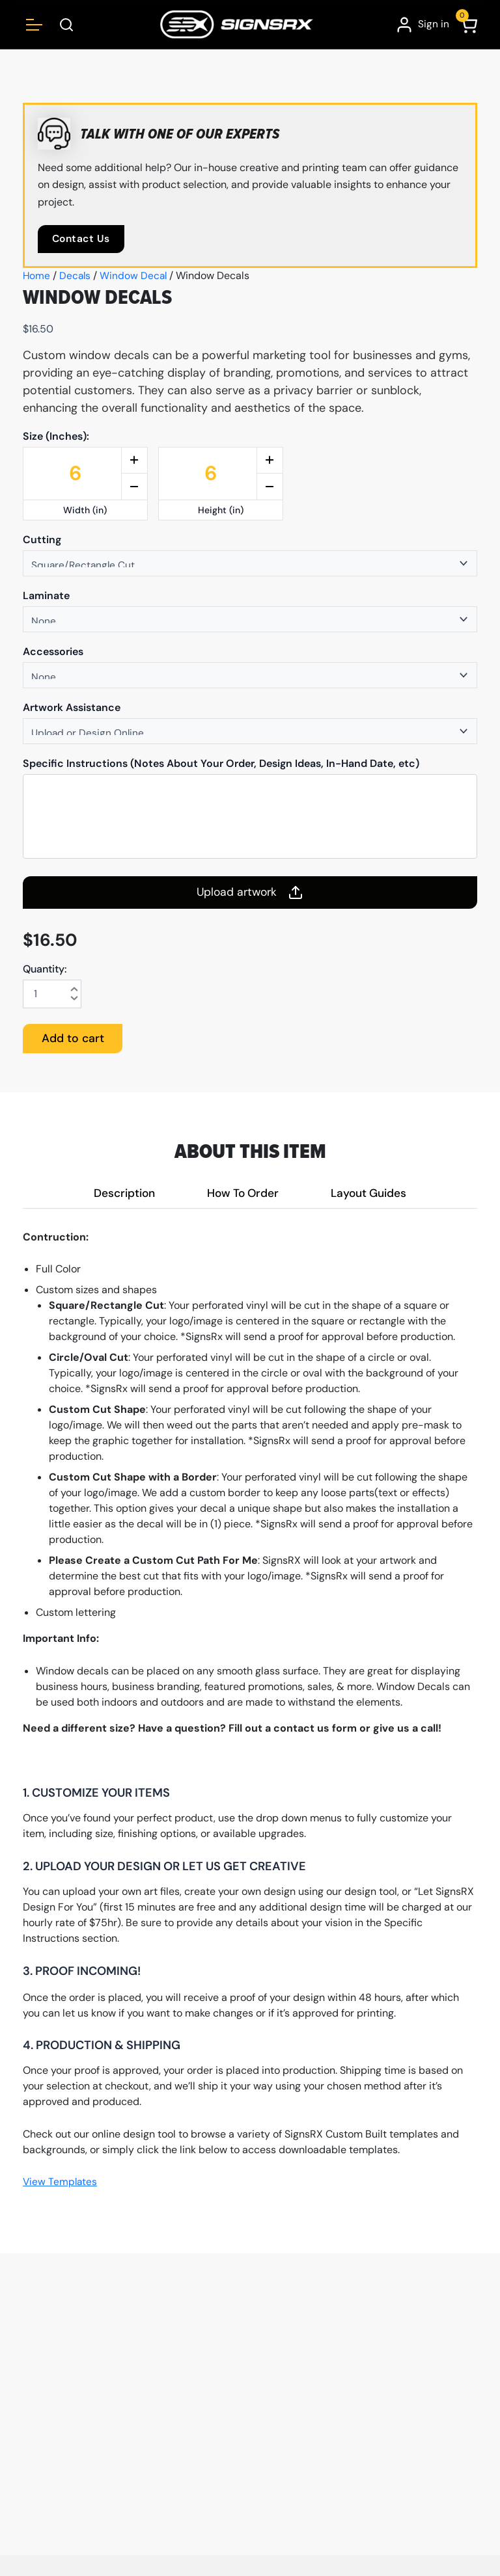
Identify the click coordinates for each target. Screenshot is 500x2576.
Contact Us (82, 239)
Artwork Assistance (71, 707)
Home (37, 276)
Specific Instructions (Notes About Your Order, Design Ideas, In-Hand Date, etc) (221, 763)
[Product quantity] (52, 994)
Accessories (53, 651)
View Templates (61, 2183)
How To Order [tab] (242, 1193)
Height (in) (220, 510)
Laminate (46, 595)
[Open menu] (34, 24)
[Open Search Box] (66, 24)
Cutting (42, 539)
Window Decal (136, 276)
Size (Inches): (56, 436)
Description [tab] (121, 1193)
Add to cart (73, 1039)
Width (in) (85, 510)
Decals (76, 276)
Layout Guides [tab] (372, 1193)
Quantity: (45, 969)
